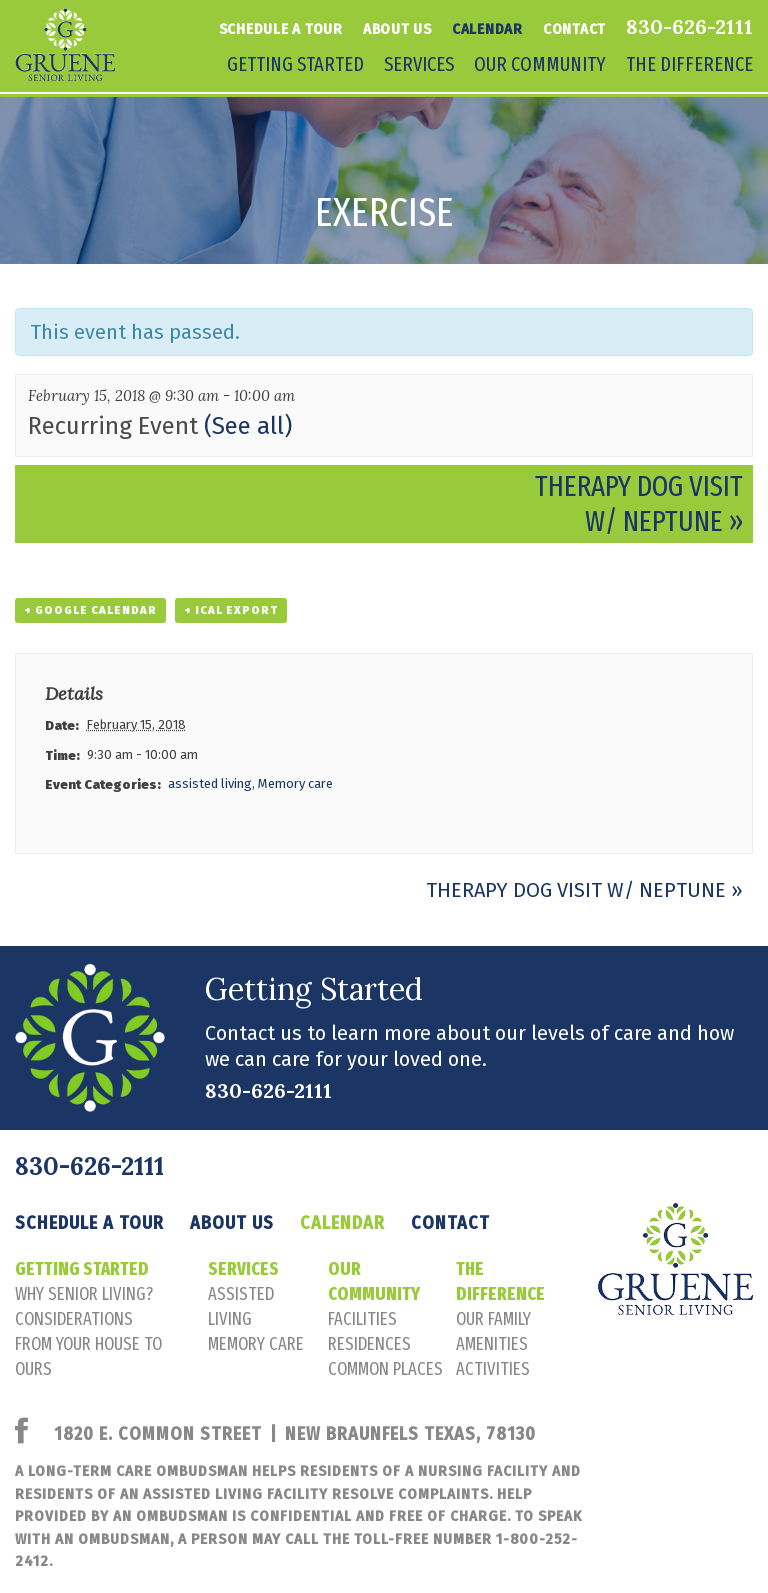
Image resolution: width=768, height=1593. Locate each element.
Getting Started (295, 64)
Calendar (487, 29)
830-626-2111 (689, 26)
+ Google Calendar (90, 610)
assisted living (210, 783)
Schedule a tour (281, 29)
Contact (574, 29)
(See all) (248, 426)
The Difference (689, 64)
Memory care (295, 783)
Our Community (540, 64)
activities (493, 1369)
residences (369, 1344)
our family (493, 1319)
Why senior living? (84, 1294)
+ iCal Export (231, 610)
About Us (397, 29)
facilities (362, 1319)
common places (385, 1369)
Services (419, 64)
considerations (74, 1319)
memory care (256, 1344)
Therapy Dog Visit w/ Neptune (639, 504)
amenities (492, 1344)
